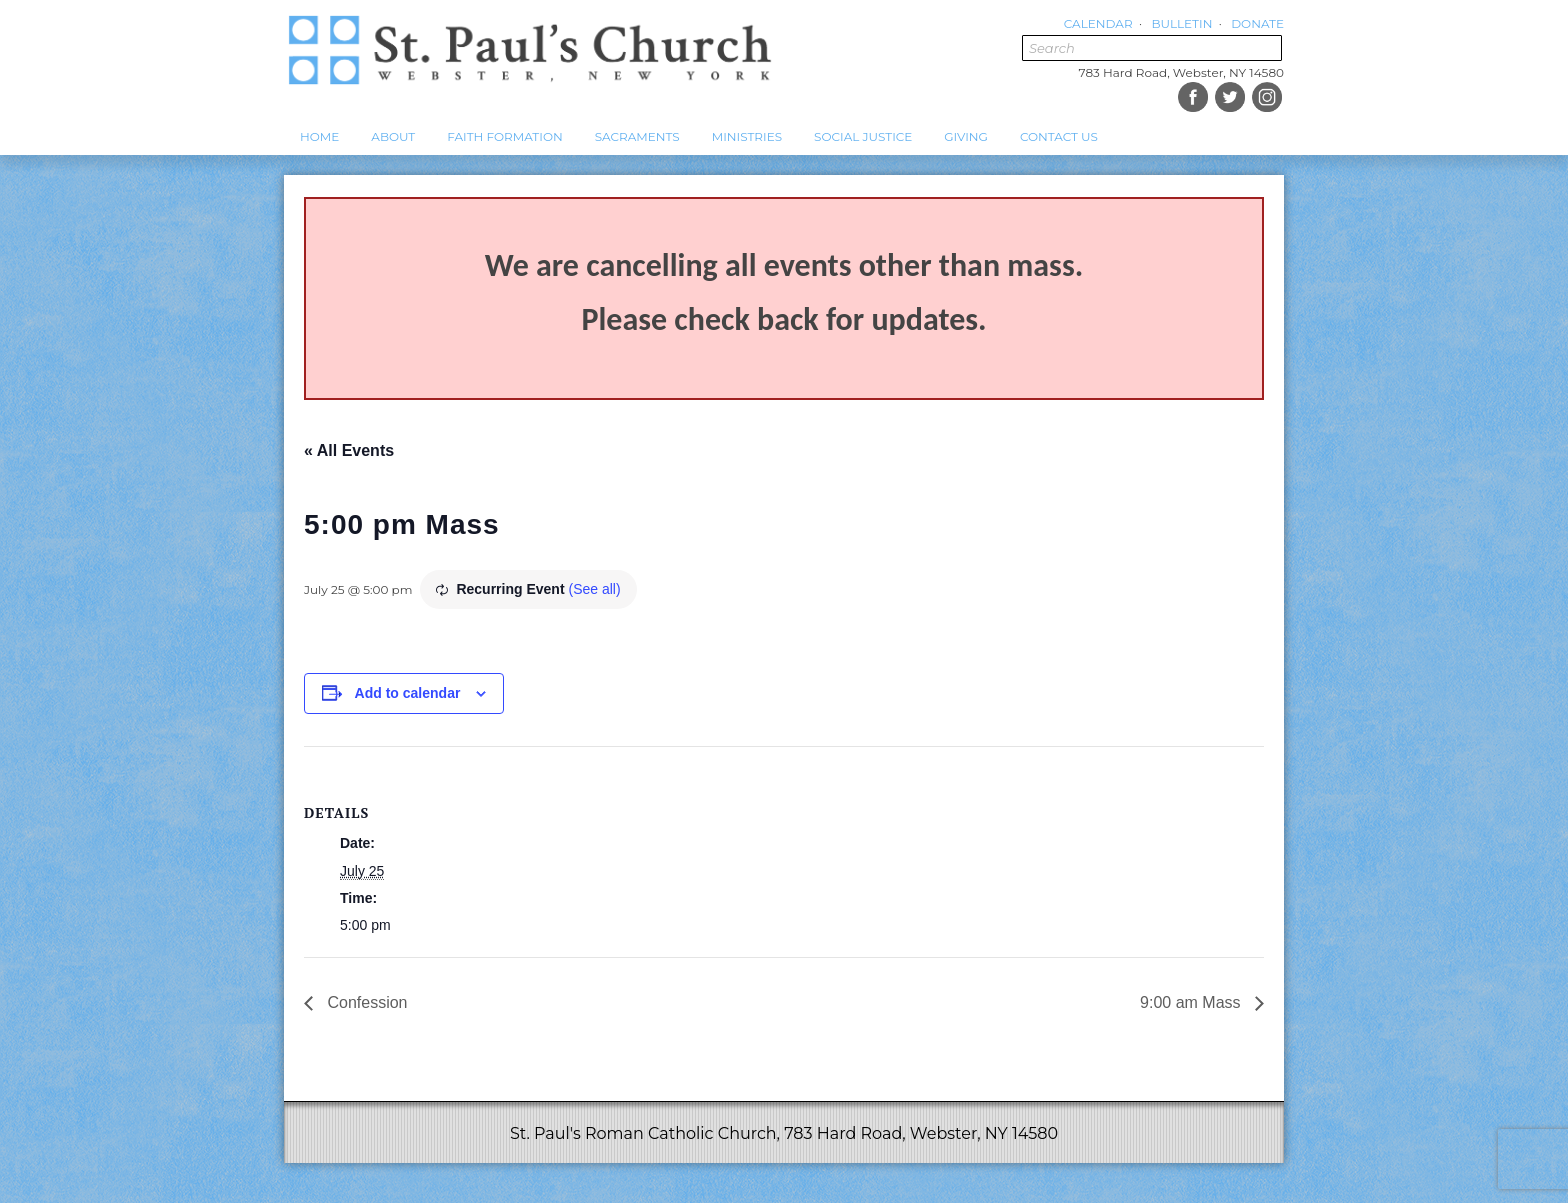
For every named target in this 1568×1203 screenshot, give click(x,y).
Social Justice (863, 136)
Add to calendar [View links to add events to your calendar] (408, 693)
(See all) (594, 589)
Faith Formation (504, 136)
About (393, 136)
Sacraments (637, 136)
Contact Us (1059, 136)
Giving (966, 136)
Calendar (1098, 23)
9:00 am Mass (1192, 1002)
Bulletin (1181, 23)
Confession (365, 1002)
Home (319, 136)
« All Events (349, 450)
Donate (1257, 23)
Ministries (747, 136)
